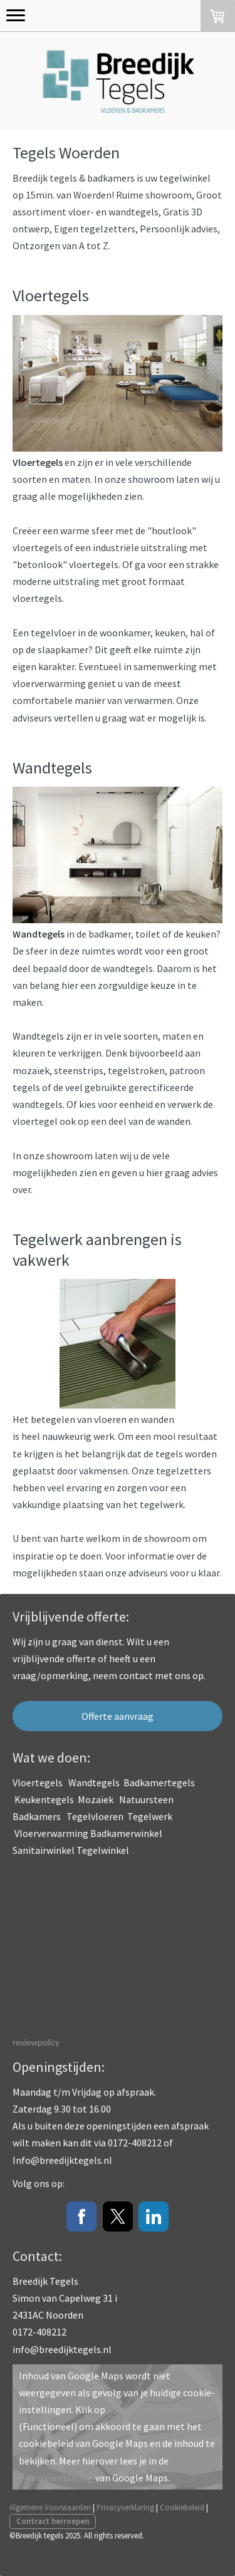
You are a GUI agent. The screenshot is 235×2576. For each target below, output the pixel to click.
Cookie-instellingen (150, 2409)
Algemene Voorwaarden (50, 2507)
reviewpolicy (36, 2042)
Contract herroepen (52, 2521)
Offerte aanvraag (117, 1716)
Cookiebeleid (182, 2507)
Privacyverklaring (56, 2477)
